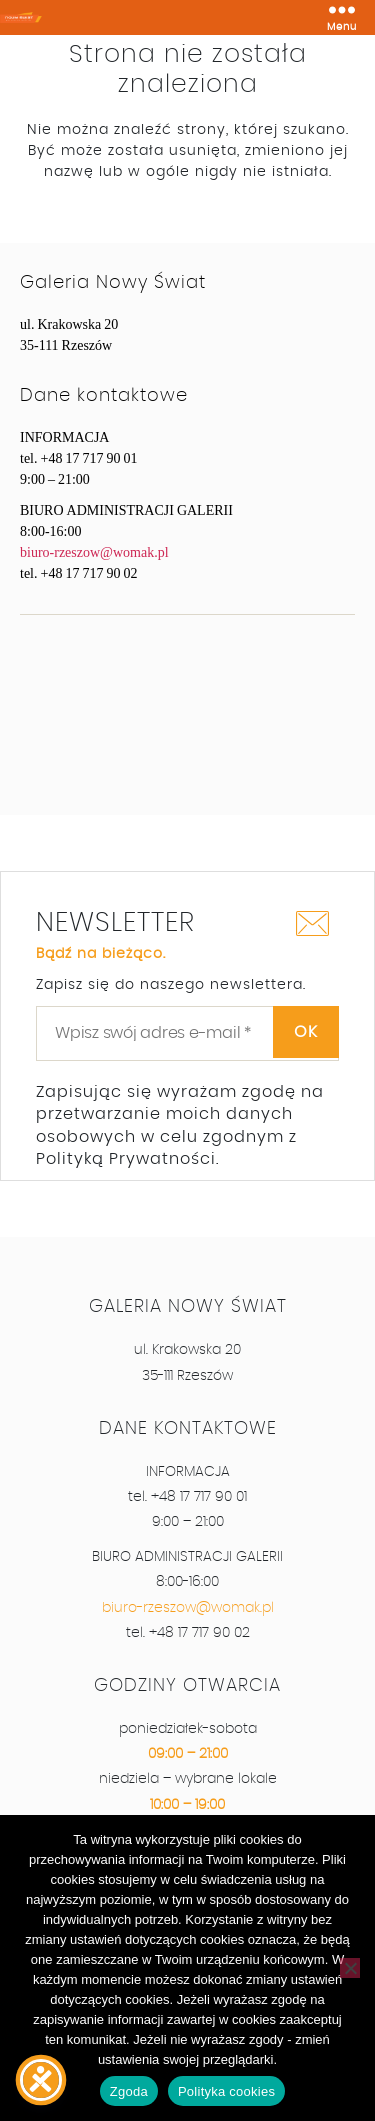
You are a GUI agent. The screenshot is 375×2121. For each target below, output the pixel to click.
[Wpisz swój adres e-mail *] (187, 1033)
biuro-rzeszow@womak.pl (94, 552)
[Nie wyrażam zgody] (350, 1968)
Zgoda (129, 2091)
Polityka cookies (226, 2091)
